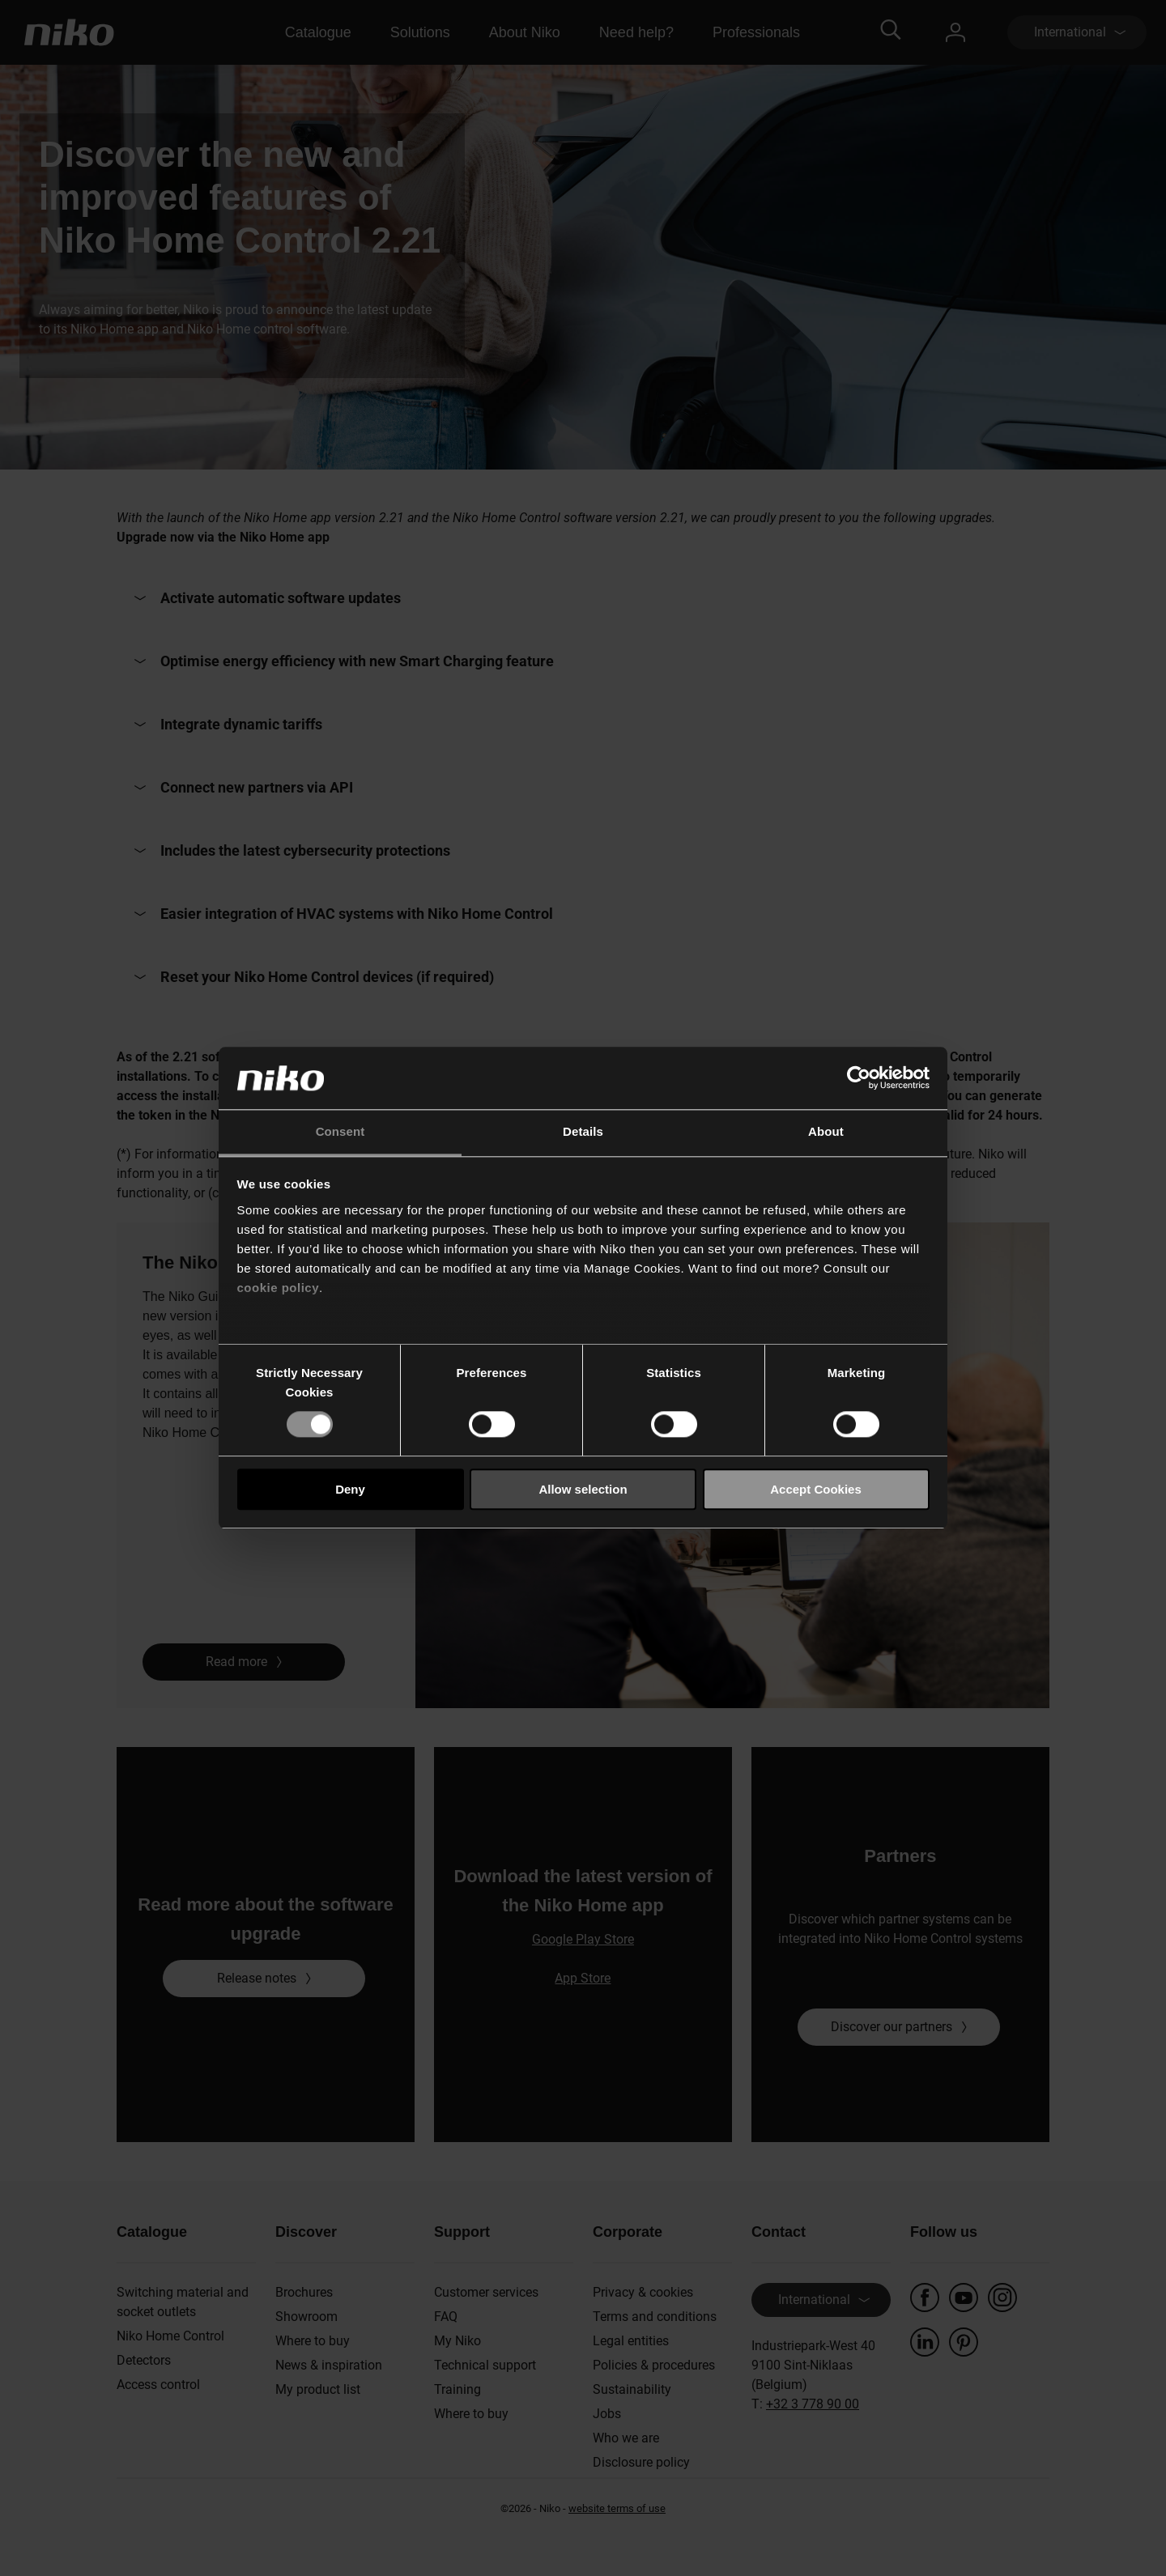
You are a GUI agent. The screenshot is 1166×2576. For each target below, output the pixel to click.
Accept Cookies (816, 1489)
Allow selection (582, 1489)
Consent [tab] (340, 1131)
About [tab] (826, 1131)
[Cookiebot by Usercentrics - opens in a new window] (859, 1078)
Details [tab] (583, 1131)
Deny (350, 1489)
